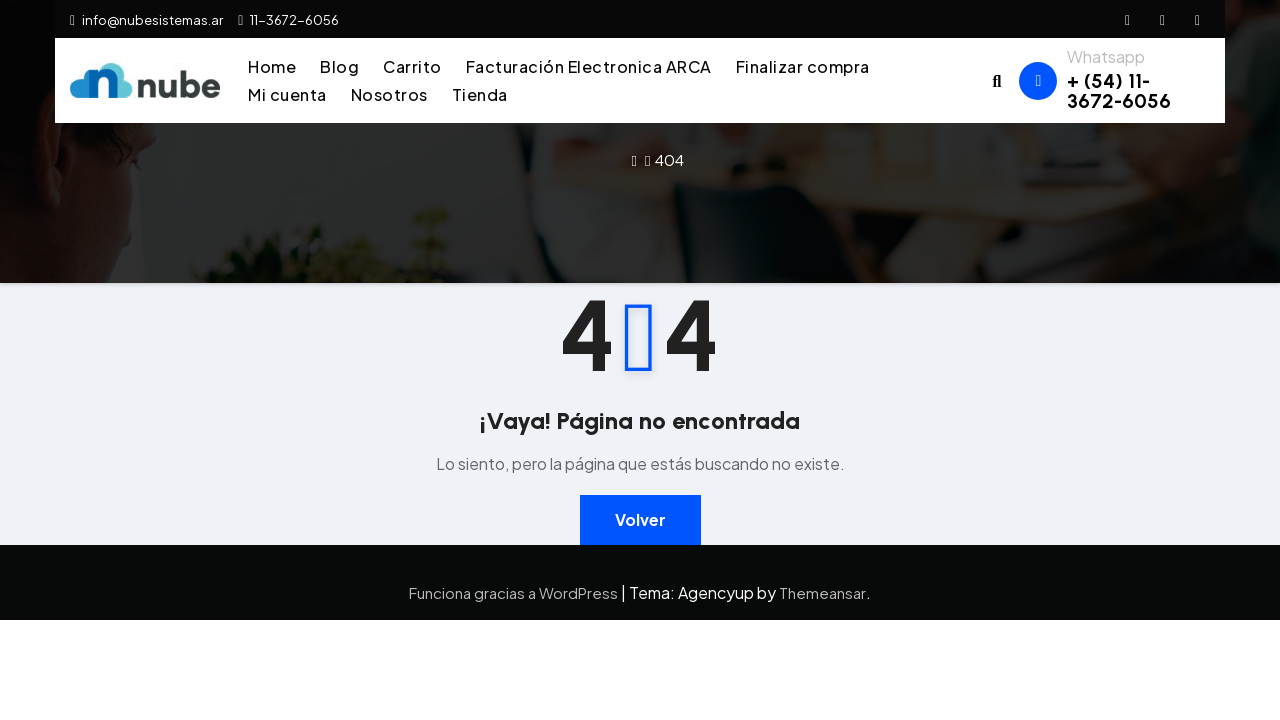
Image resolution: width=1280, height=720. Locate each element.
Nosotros (389, 94)
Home (272, 66)
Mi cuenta (287, 94)
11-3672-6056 (288, 20)
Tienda (480, 94)
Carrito (412, 66)
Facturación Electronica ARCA (589, 66)
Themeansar (822, 592)
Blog (339, 66)
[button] (997, 80)
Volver (640, 519)
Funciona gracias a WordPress (515, 592)
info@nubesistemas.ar (146, 20)
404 (669, 159)
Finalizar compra (803, 66)
